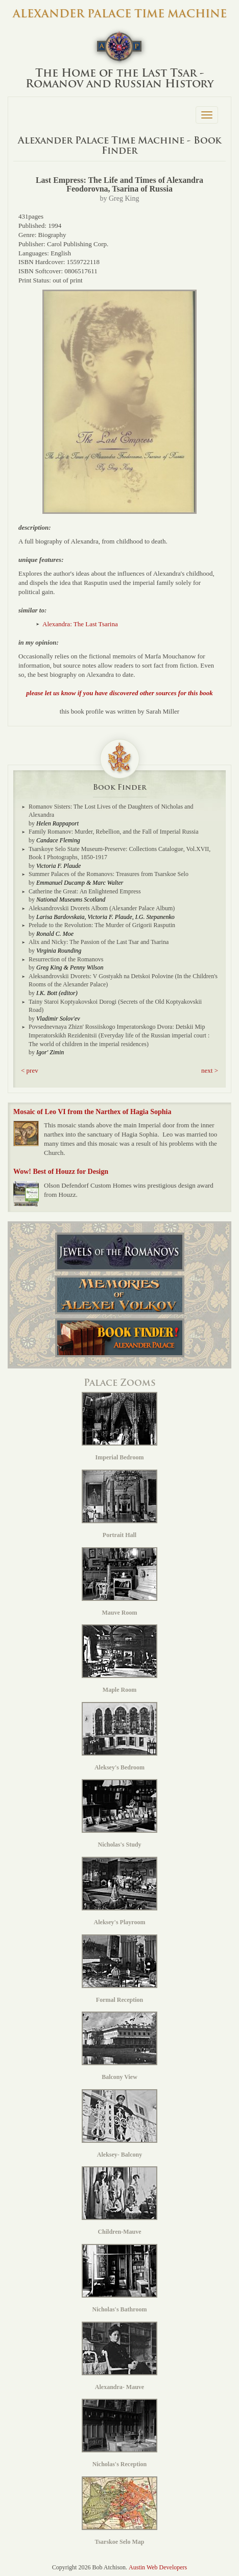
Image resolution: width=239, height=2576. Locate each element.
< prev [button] (29, 1070)
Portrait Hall (119, 1504)
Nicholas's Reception (119, 2433)
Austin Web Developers (158, 2567)
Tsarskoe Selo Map (119, 2510)
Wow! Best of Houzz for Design (60, 1171)
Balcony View (119, 2046)
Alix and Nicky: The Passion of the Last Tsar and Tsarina (99, 942)
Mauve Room (119, 1581)
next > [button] (209, 1070)
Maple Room (119, 1658)
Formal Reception (119, 1968)
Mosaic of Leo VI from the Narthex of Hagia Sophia (92, 1112)
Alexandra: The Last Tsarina (80, 624)
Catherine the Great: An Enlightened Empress (85, 891)
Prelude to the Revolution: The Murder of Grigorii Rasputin (102, 925)
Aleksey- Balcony (119, 2123)
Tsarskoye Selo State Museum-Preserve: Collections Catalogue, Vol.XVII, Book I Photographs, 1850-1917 (119, 853)
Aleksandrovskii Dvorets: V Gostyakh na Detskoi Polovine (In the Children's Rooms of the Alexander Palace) (123, 980)
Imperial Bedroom (119, 1426)
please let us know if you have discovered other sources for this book (119, 693)
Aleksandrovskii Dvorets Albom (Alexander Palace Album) (102, 908)
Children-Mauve (119, 2200)
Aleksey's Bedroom (119, 1736)
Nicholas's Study (119, 1813)
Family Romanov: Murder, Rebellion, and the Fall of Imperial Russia (113, 831)
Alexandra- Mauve (119, 2356)
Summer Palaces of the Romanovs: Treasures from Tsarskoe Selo (108, 874)
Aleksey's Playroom (119, 1891)
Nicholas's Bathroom (119, 2278)
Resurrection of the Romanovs (66, 959)
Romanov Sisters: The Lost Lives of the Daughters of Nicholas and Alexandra (111, 811)
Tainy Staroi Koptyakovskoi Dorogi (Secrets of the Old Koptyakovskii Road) (115, 1006)
